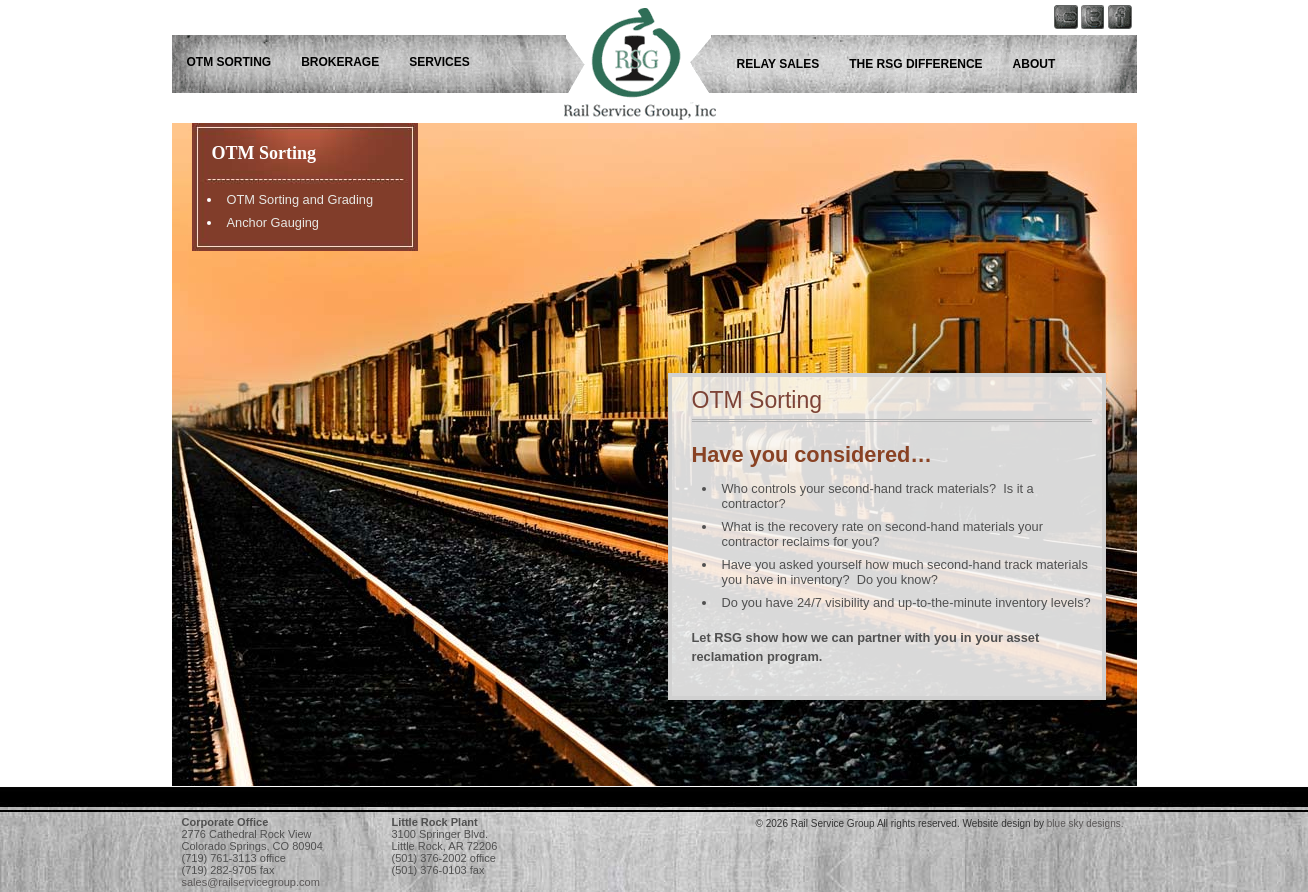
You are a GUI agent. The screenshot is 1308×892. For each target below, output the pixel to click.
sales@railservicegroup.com (251, 882)
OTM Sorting (229, 62)
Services (439, 62)
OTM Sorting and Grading (300, 199)
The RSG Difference (915, 64)
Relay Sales (778, 64)
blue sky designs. (1085, 823)
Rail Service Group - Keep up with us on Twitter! (1097, 55)
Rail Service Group (622, 55)
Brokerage (340, 62)
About (1034, 64)
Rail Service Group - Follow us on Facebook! (1125, 55)
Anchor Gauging (273, 222)
